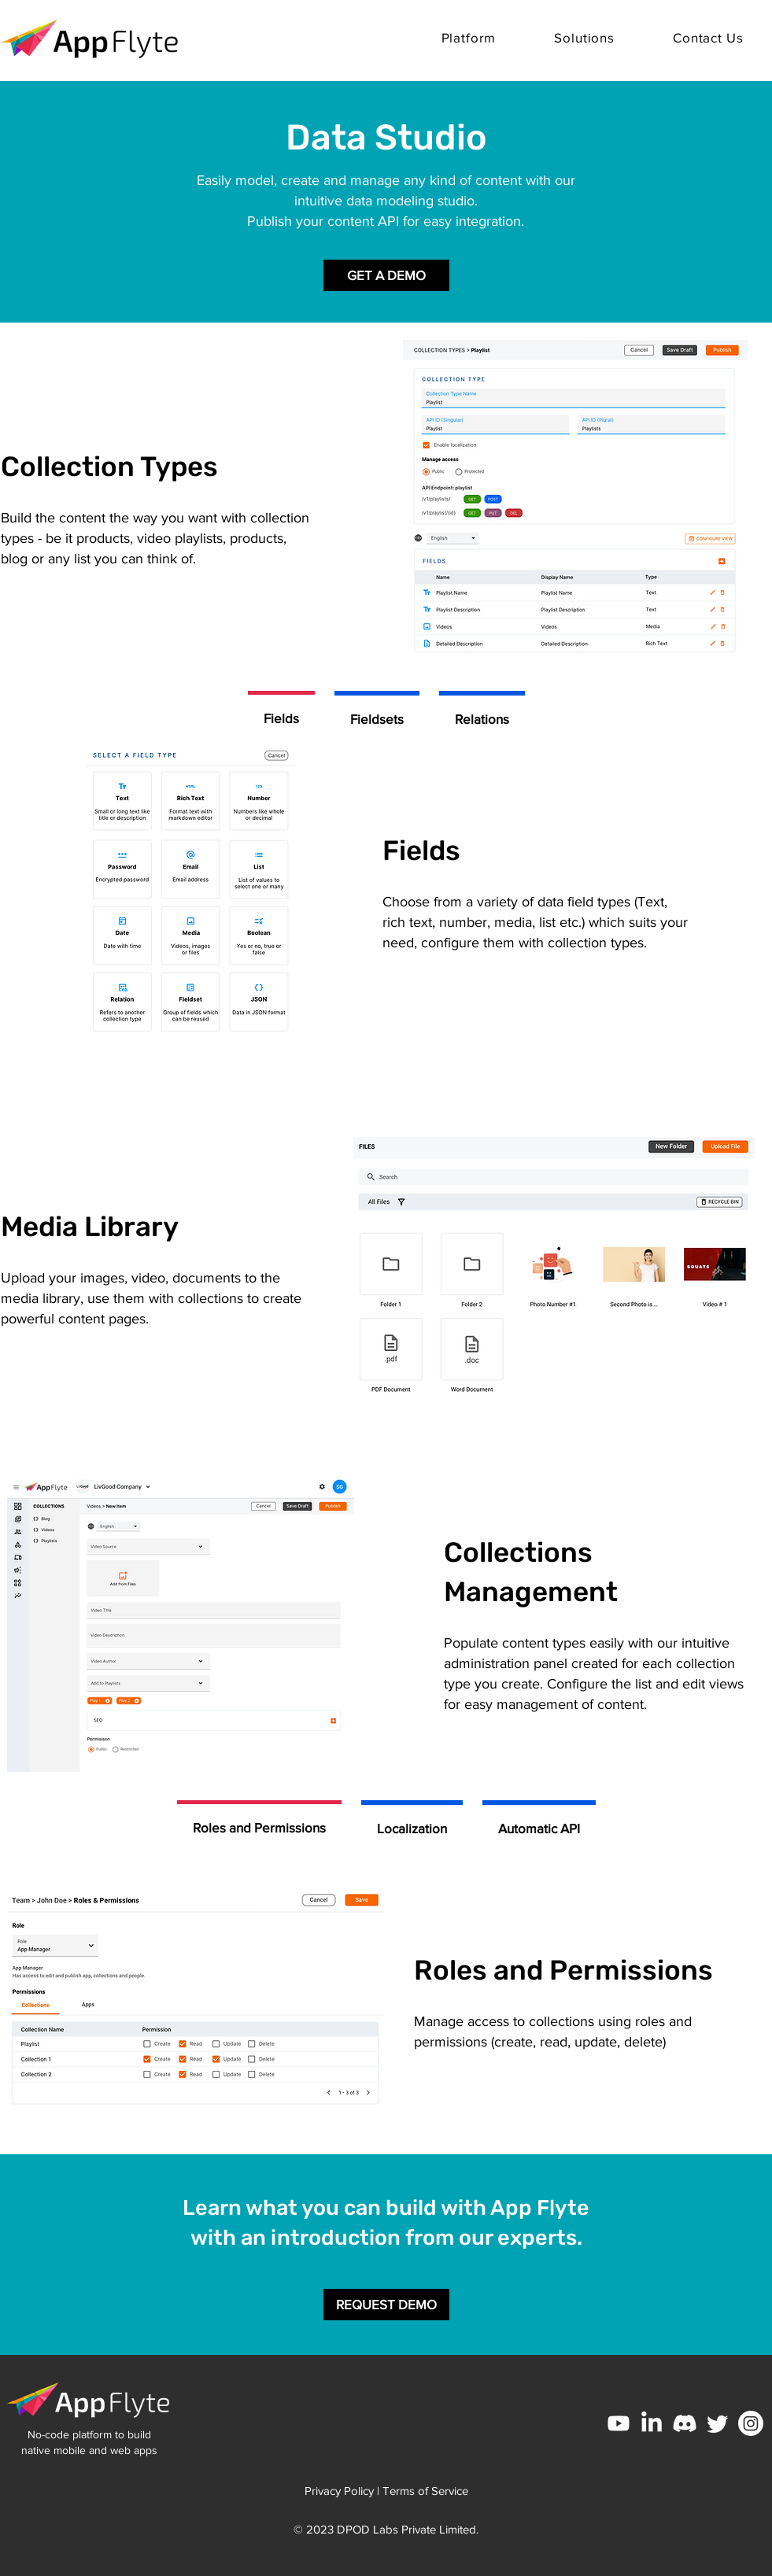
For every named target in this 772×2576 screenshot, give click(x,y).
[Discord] (684, 2423)
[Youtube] (618, 2423)
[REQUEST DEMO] (386, 2304)
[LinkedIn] (651, 2423)
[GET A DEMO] (386, 275)
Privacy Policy (339, 2490)
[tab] (281, 716)
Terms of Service (425, 2490)
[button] (469, 37)
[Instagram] (750, 2423)
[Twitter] (717, 2423)
